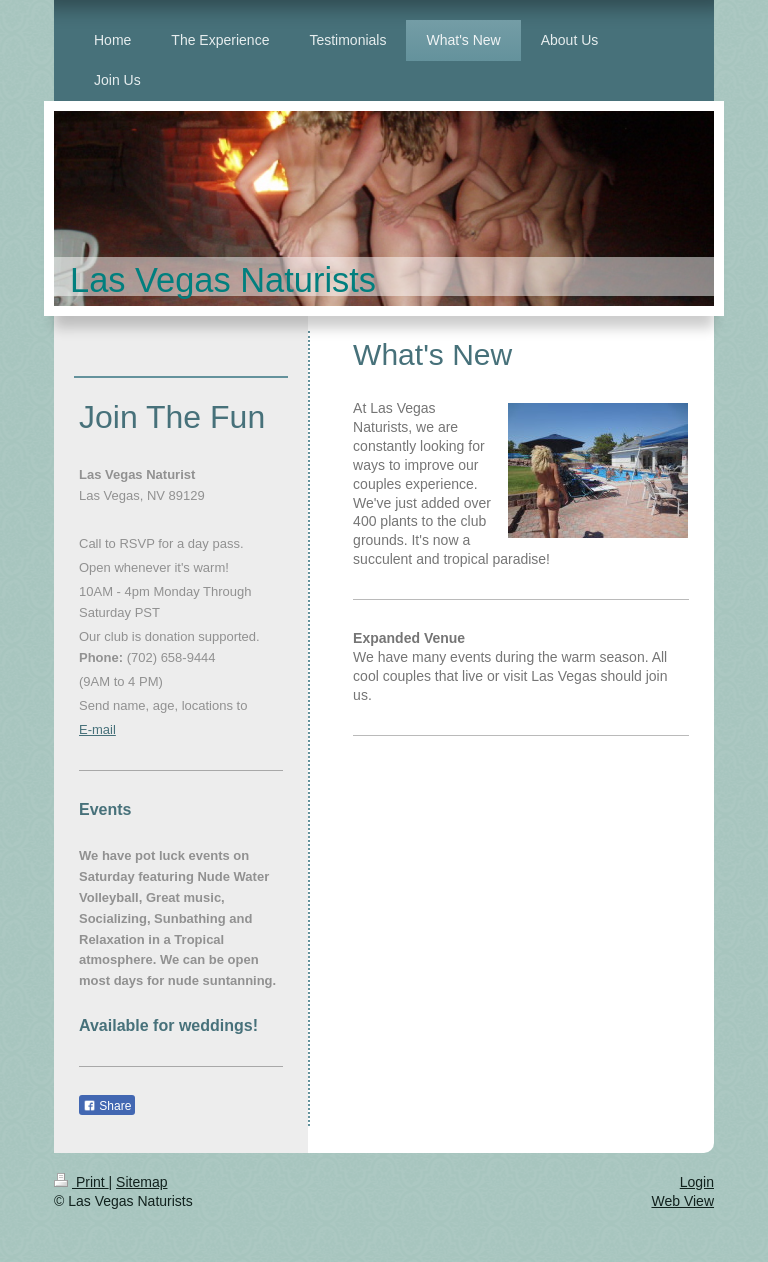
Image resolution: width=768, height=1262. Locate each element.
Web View (682, 1201)
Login (697, 1182)
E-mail (97, 729)
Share (107, 1106)
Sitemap (141, 1182)
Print (81, 1182)
